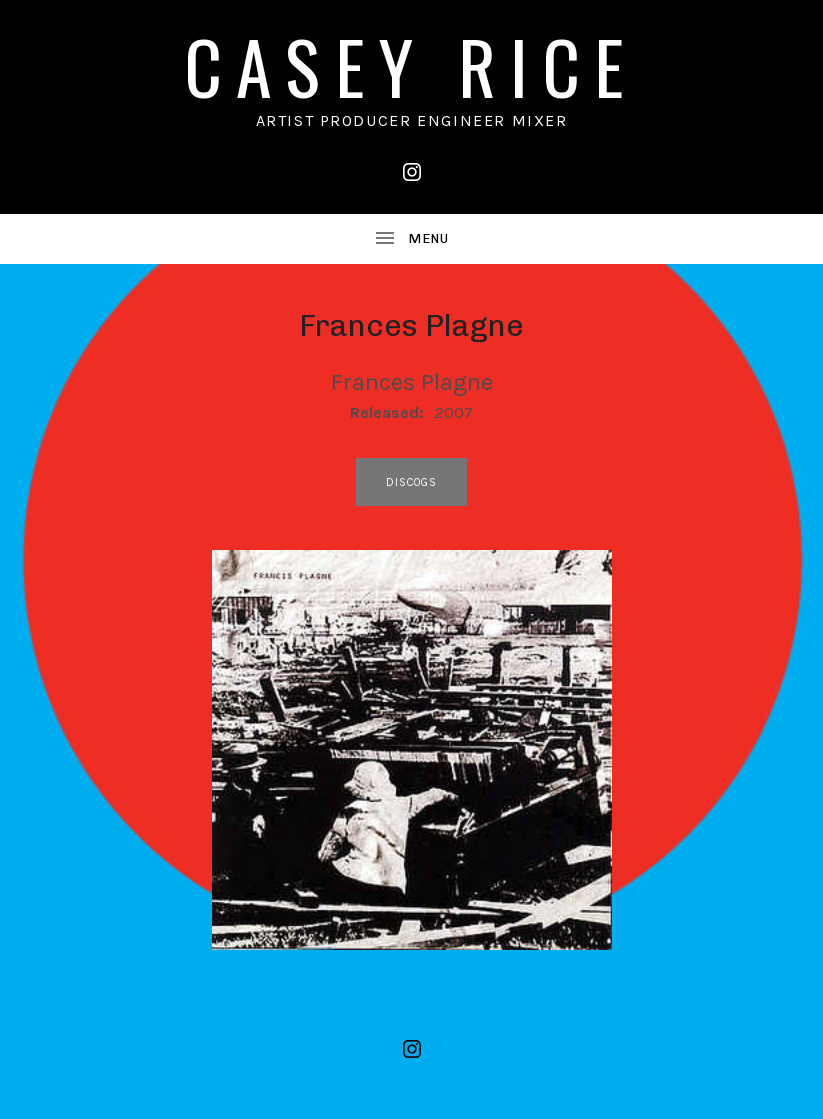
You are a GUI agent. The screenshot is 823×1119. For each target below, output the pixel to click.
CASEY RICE (412, 65)
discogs (412, 482)
